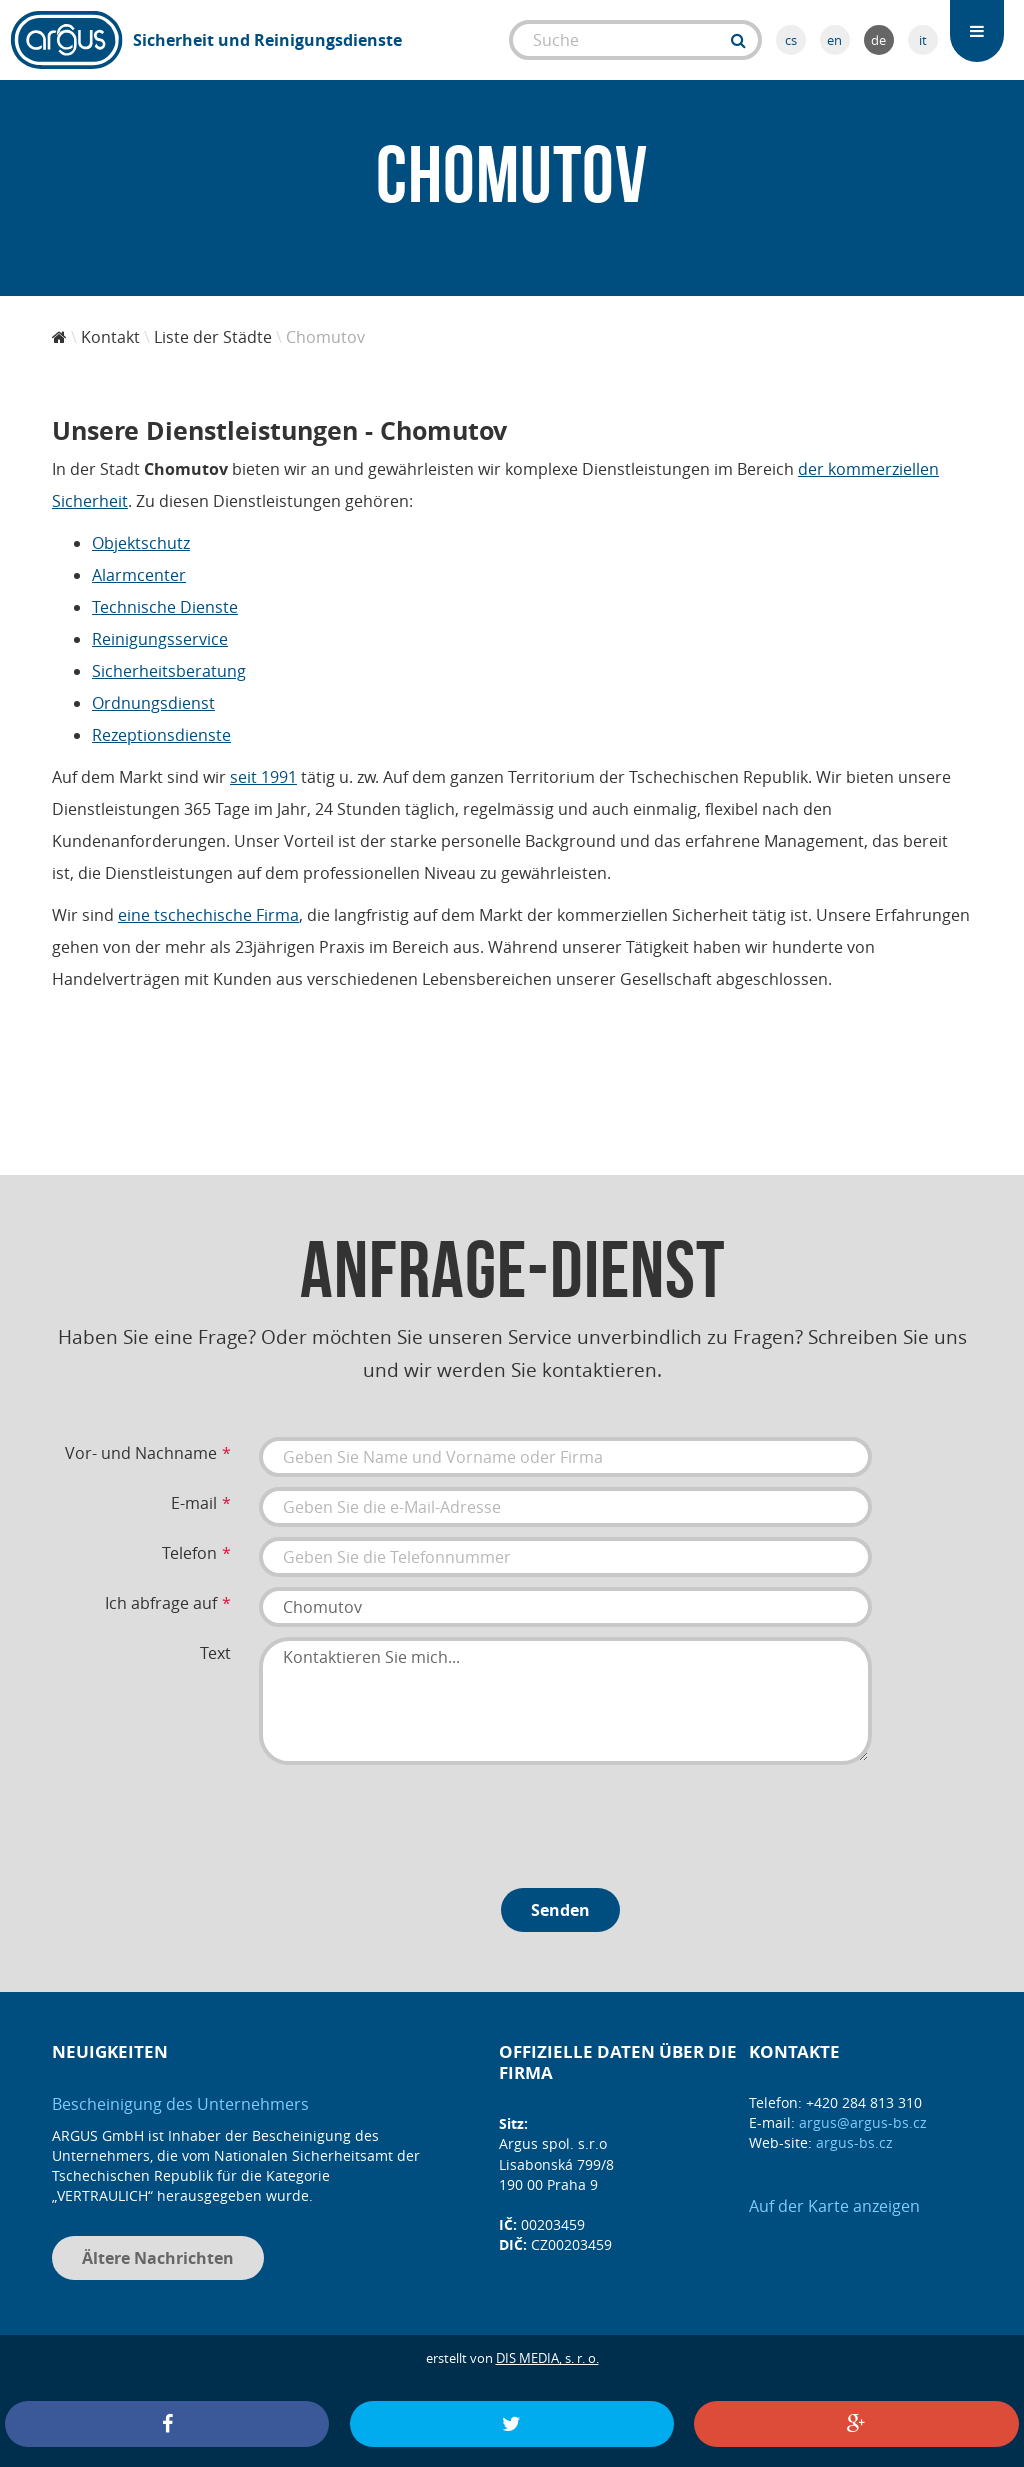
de (878, 40)
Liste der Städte (213, 337)
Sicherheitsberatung (169, 671)
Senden (560, 1910)
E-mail (194, 1503)
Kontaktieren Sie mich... (565, 1701)
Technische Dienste (165, 607)
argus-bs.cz (854, 2142)
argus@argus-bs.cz (863, 2122)
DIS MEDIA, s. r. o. (547, 2358)
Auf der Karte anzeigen (834, 2206)
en (834, 40)
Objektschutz (141, 543)
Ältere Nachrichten (158, 2258)
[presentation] (411, 1819)
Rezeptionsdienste (161, 735)
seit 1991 (263, 777)
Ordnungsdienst (153, 703)
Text (215, 1653)
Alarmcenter (139, 575)
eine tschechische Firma (208, 915)
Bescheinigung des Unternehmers (180, 2104)
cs (791, 40)
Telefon (189, 1553)
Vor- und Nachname (141, 1453)
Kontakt (110, 337)
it (923, 40)
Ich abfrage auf (161, 1603)
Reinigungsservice (160, 639)
